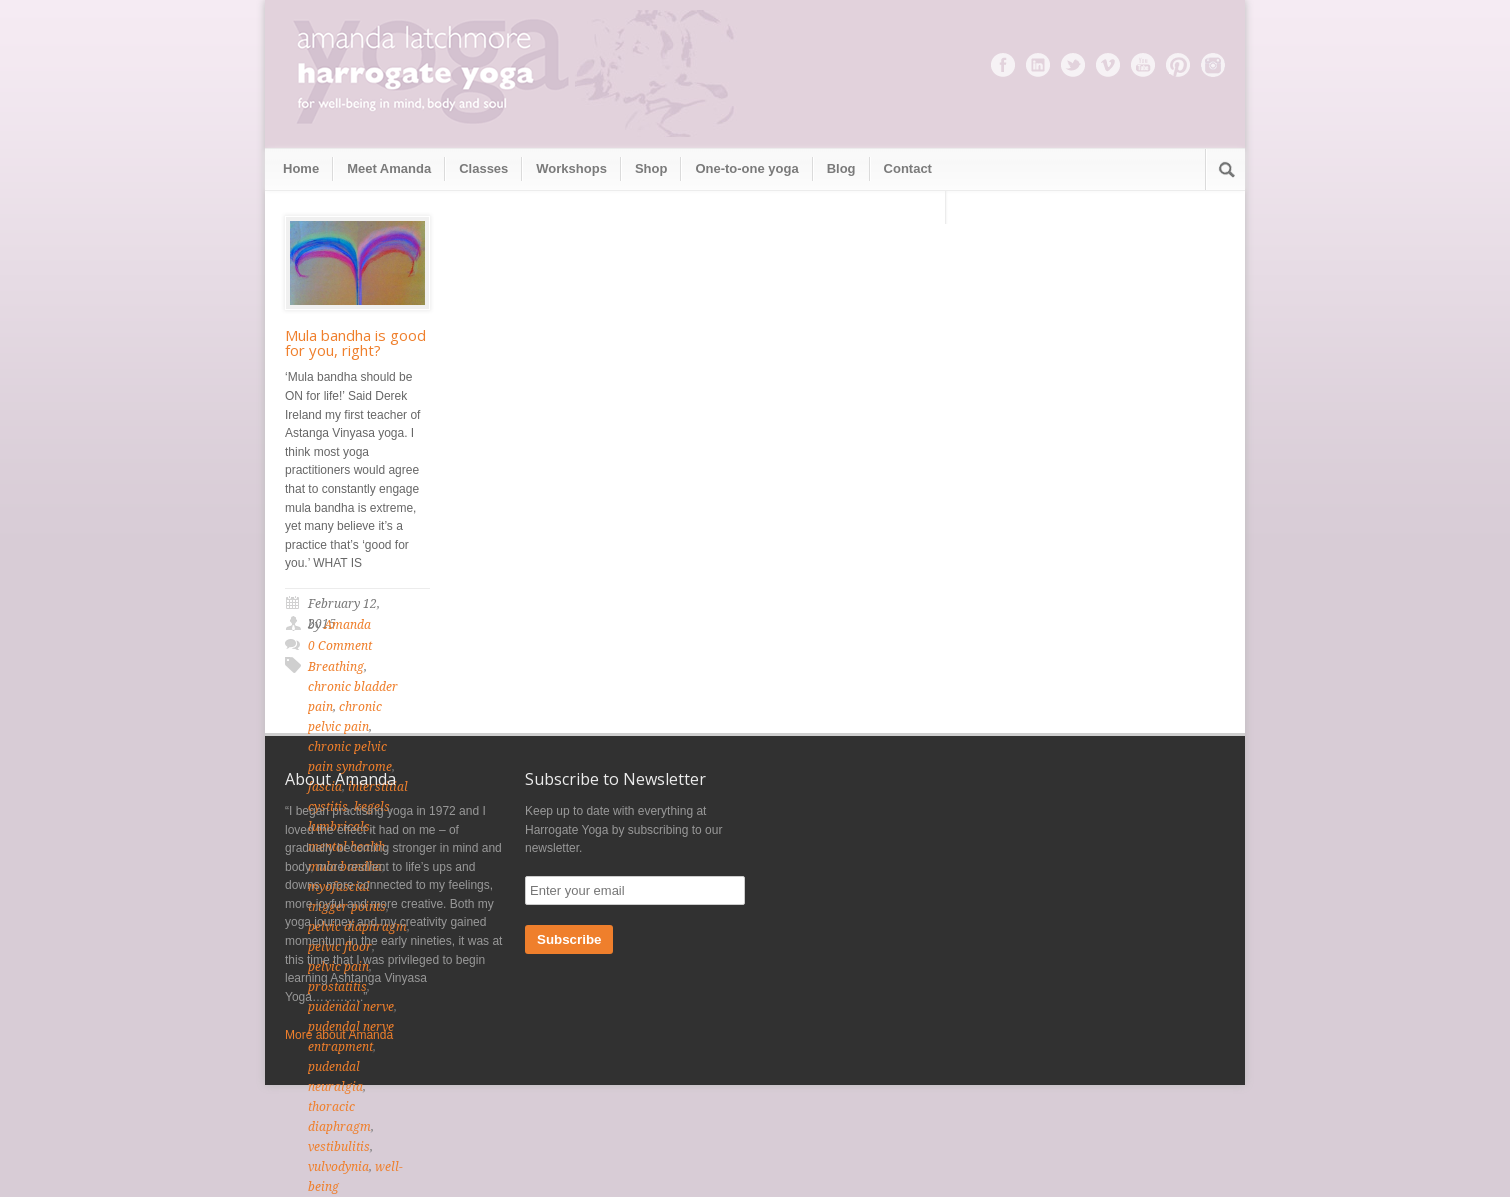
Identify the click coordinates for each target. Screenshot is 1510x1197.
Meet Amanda (389, 168)
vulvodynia (338, 1167)
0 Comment (340, 646)
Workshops (571, 168)
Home (301, 168)
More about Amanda (339, 1035)
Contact (908, 168)
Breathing (336, 667)
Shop (651, 168)
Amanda (347, 625)
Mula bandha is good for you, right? (355, 342)
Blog (841, 168)
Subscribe (569, 939)
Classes (483, 168)
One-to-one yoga (746, 168)
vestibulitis (339, 1147)
